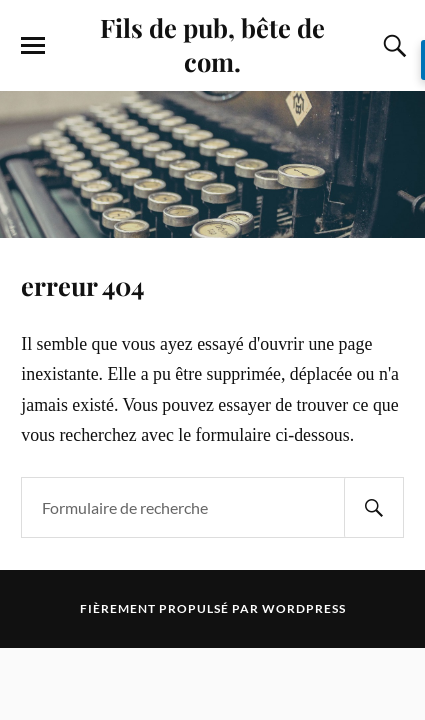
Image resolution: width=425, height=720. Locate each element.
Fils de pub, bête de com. (212, 44)
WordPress (304, 608)
